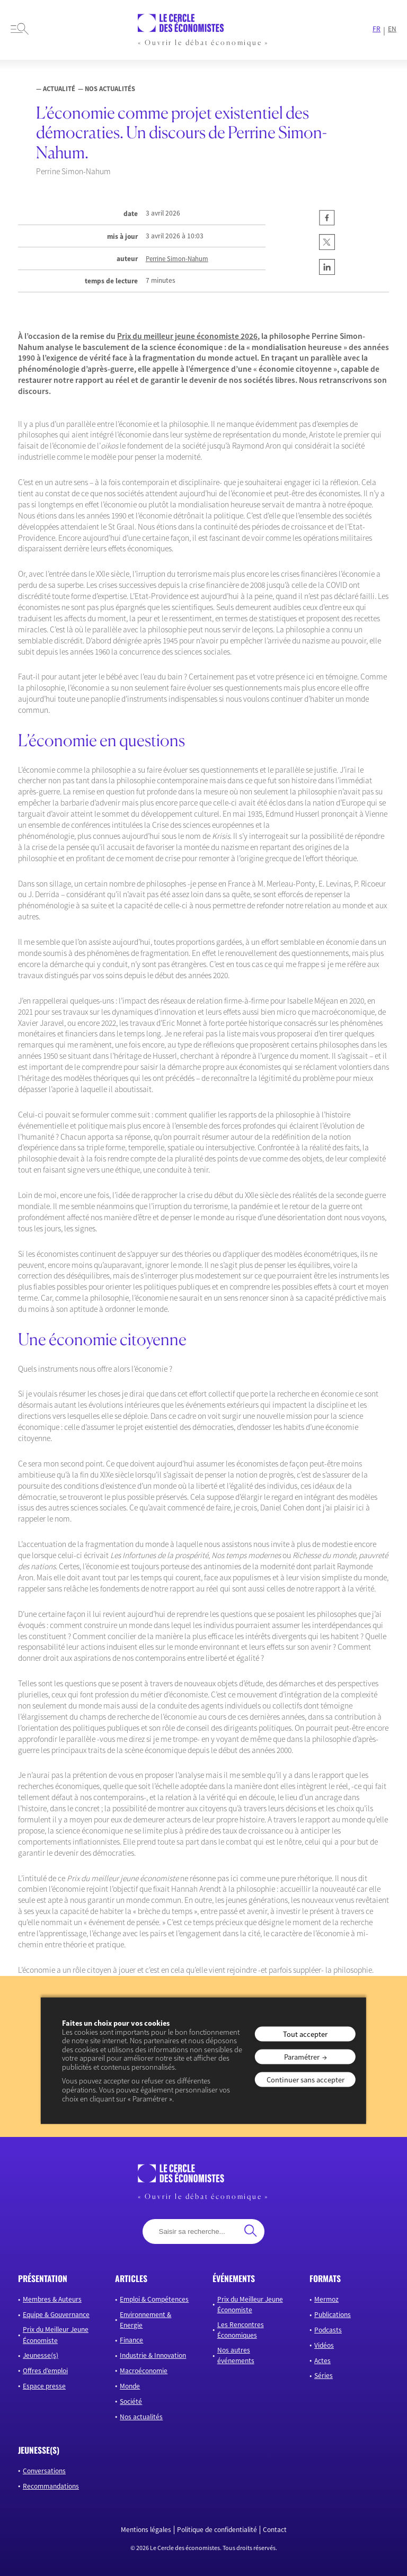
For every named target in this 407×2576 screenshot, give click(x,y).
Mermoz (326, 2299)
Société (131, 2401)
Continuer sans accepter (305, 2080)
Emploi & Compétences (154, 2299)
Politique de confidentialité (217, 2530)
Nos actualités (141, 2416)
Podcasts (328, 2329)
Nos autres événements (235, 2355)
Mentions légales (146, 2530)
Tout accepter (305, 2034)
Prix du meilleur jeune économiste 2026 (187, 336)
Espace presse (44, 2386)
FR (377, 29)
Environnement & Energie (145, 2320)
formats (325, 2278)
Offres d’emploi (45, 2370)
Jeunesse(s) (40, 2355)
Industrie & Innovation (153, 2355)
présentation (42, 2278)
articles (131, 2278)
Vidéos (324, 2345)
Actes (322, 2360)
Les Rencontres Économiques (240, 2330)
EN (392, 29)
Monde (130, 2386)
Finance (131, 2340)
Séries (323, 2375)
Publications (332, 2314)
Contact (275, 2530)
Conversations (44, 2470)
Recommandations (51, 2486)
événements (234, 2278)
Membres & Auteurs (52, 2299)
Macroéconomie (143, 2370)
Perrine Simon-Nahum (177, 259)
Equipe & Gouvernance (56, 2314)
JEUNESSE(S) (38, 2450)
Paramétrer (302, 2057)
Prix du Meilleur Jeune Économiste (56, 2335)
